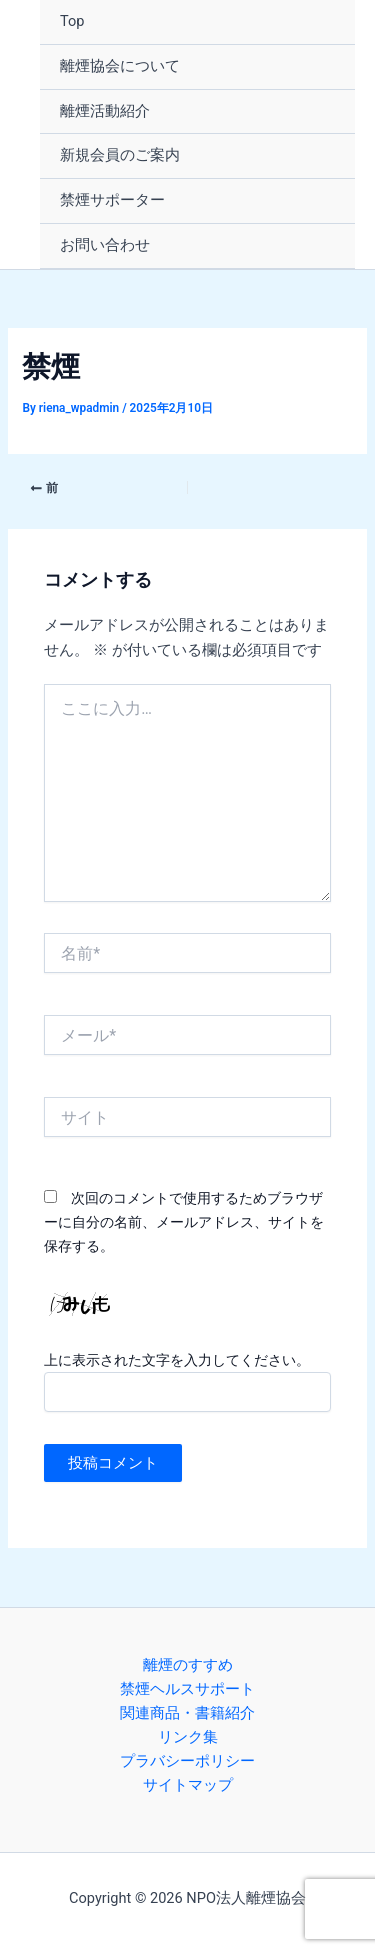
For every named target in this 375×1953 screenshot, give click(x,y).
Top (72, 21)
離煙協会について (120, 66)
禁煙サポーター (112, 200)
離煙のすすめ (188, 1665)
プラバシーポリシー (187, 1761)
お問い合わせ (105, 245)
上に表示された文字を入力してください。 (177, 1360)
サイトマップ (188, 1785)
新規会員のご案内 (120, 155)
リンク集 (188, 1737)
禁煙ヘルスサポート (187, 1689)
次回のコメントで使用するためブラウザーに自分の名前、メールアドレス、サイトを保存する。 (184, 1222)
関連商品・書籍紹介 (187, 1713)
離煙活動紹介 (105, 111)
